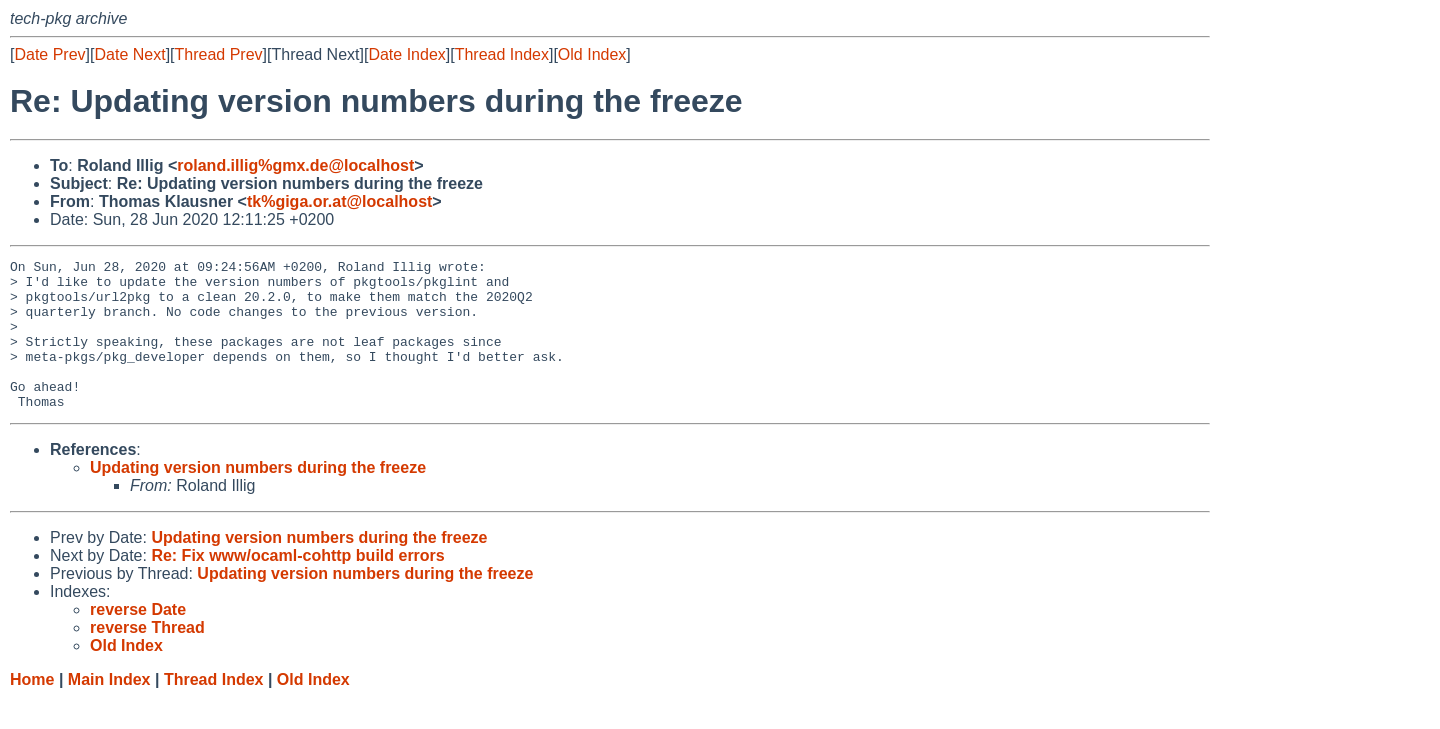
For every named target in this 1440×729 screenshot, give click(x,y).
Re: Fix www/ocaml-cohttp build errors (297, 585)
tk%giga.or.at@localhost (339, 201)
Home (32, 709)
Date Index (406, 54)
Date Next (129, 54)
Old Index (592, 54)
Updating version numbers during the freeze (258, 497)
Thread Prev (219, 54)
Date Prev (49, 54)
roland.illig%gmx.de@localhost (295, 165)
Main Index (109, 709)
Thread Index (502, 54)
